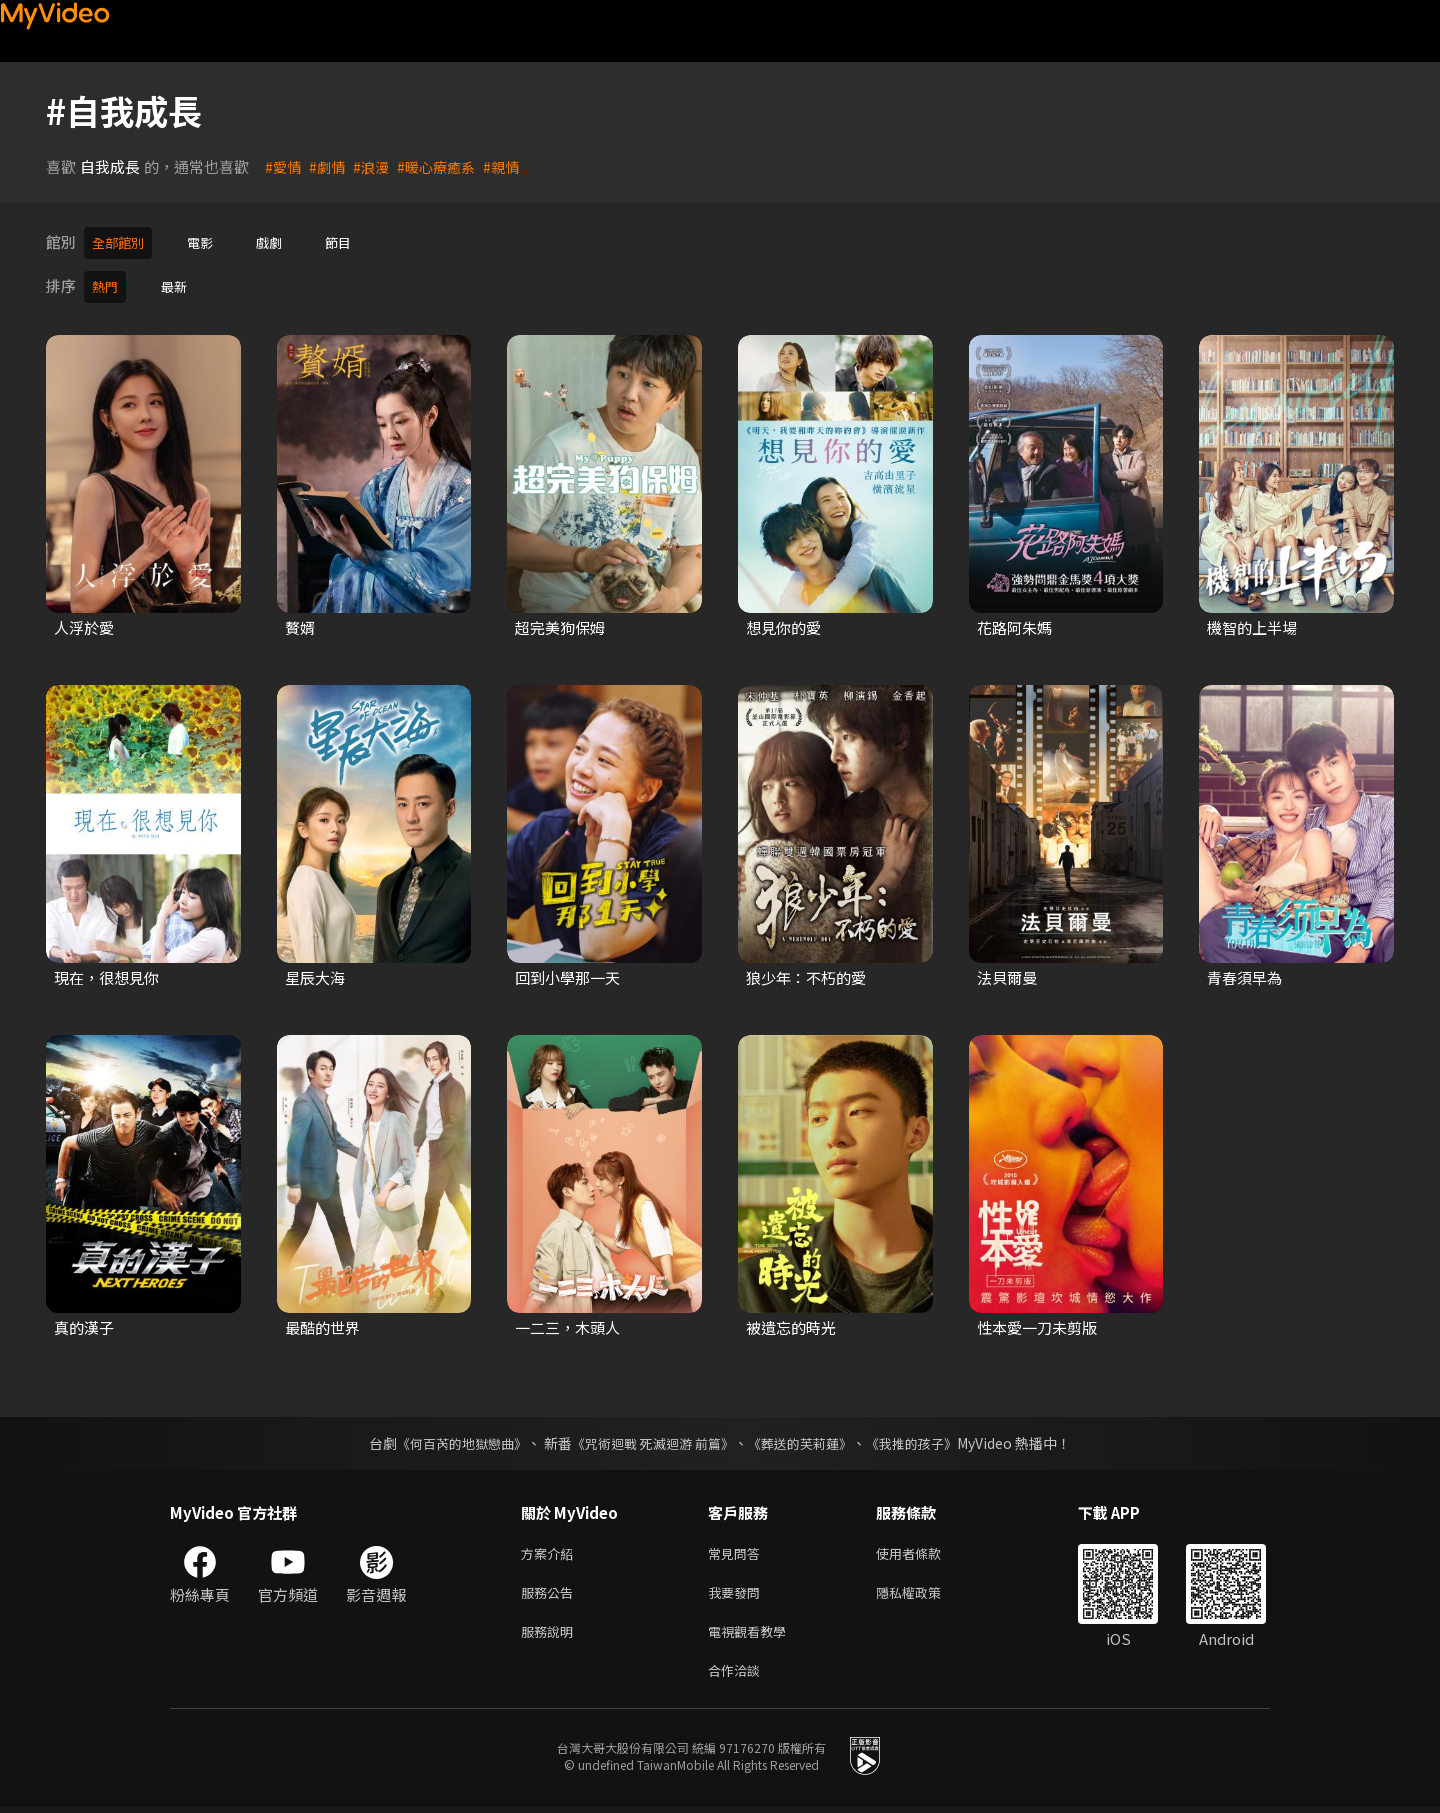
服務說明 (551, 1632)
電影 (210, 241)
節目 (356, 241)
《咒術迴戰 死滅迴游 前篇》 (651, 1437)
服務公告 (551, 1590)
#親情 (513, 166)
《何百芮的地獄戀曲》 (449, 1437)
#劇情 (330, 166)
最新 (180, 282)
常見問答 (738, 1548)
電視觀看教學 (753, 1632)
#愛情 (284, 166)
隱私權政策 (925, 1590)
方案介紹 (551, 1548)
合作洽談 (738, 1674)
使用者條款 (925, 1548)
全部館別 (122, 241)
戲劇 (283, 241)
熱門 (107, 282)
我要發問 (738, 1590)
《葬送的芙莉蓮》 (808, 1437)
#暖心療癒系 (444, 166)
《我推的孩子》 (927, 1437)
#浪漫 (376, 166)
